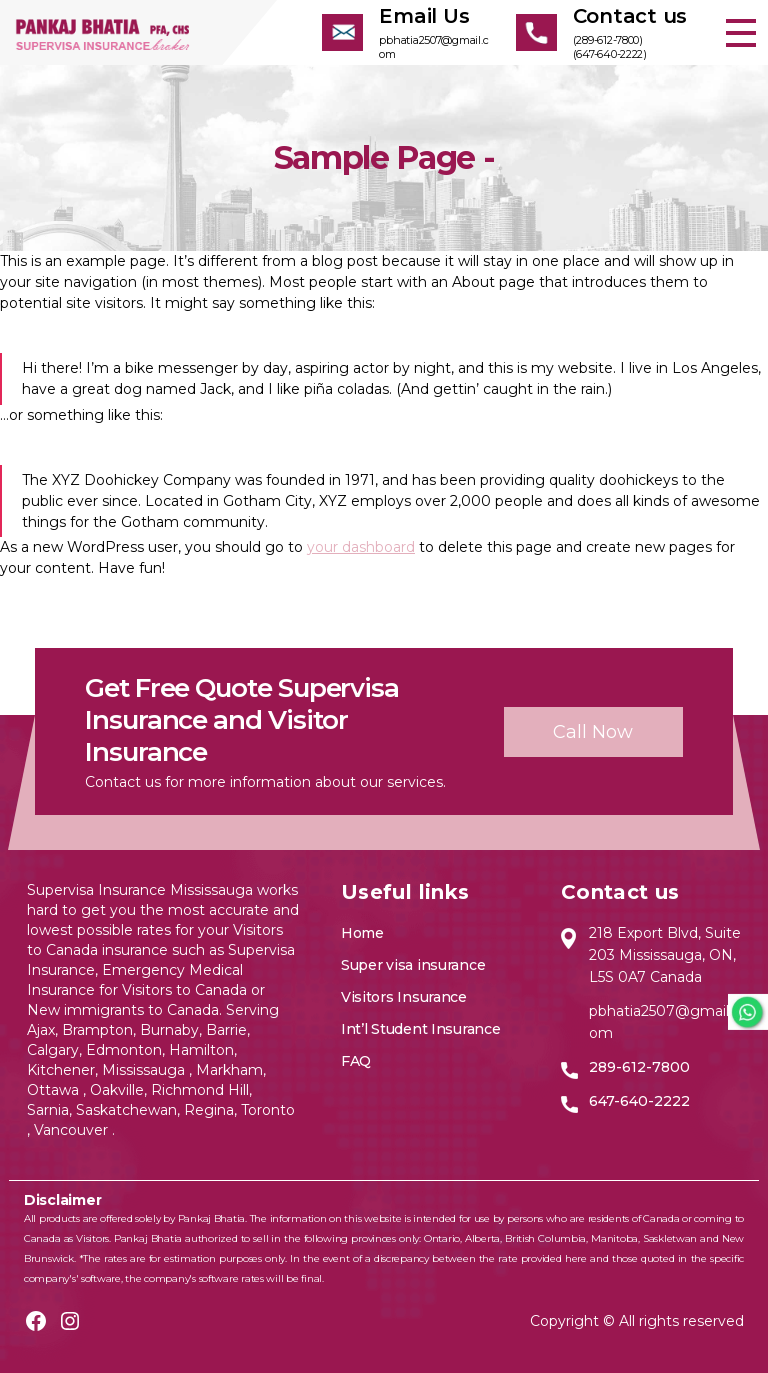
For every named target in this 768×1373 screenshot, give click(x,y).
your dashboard (361, 547)
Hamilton (199, 1050)
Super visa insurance (413, 965)
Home (362, 933)
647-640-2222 (639, 1101)
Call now (593, 732)
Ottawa (55, 1090)
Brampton (97, 1030)
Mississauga (145, 1070)
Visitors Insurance (404, 997)
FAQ (356, 1061)
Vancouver (73, 1130)
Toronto (268, 1110)
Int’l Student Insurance (421, 1029)
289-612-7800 (639, 1067)
